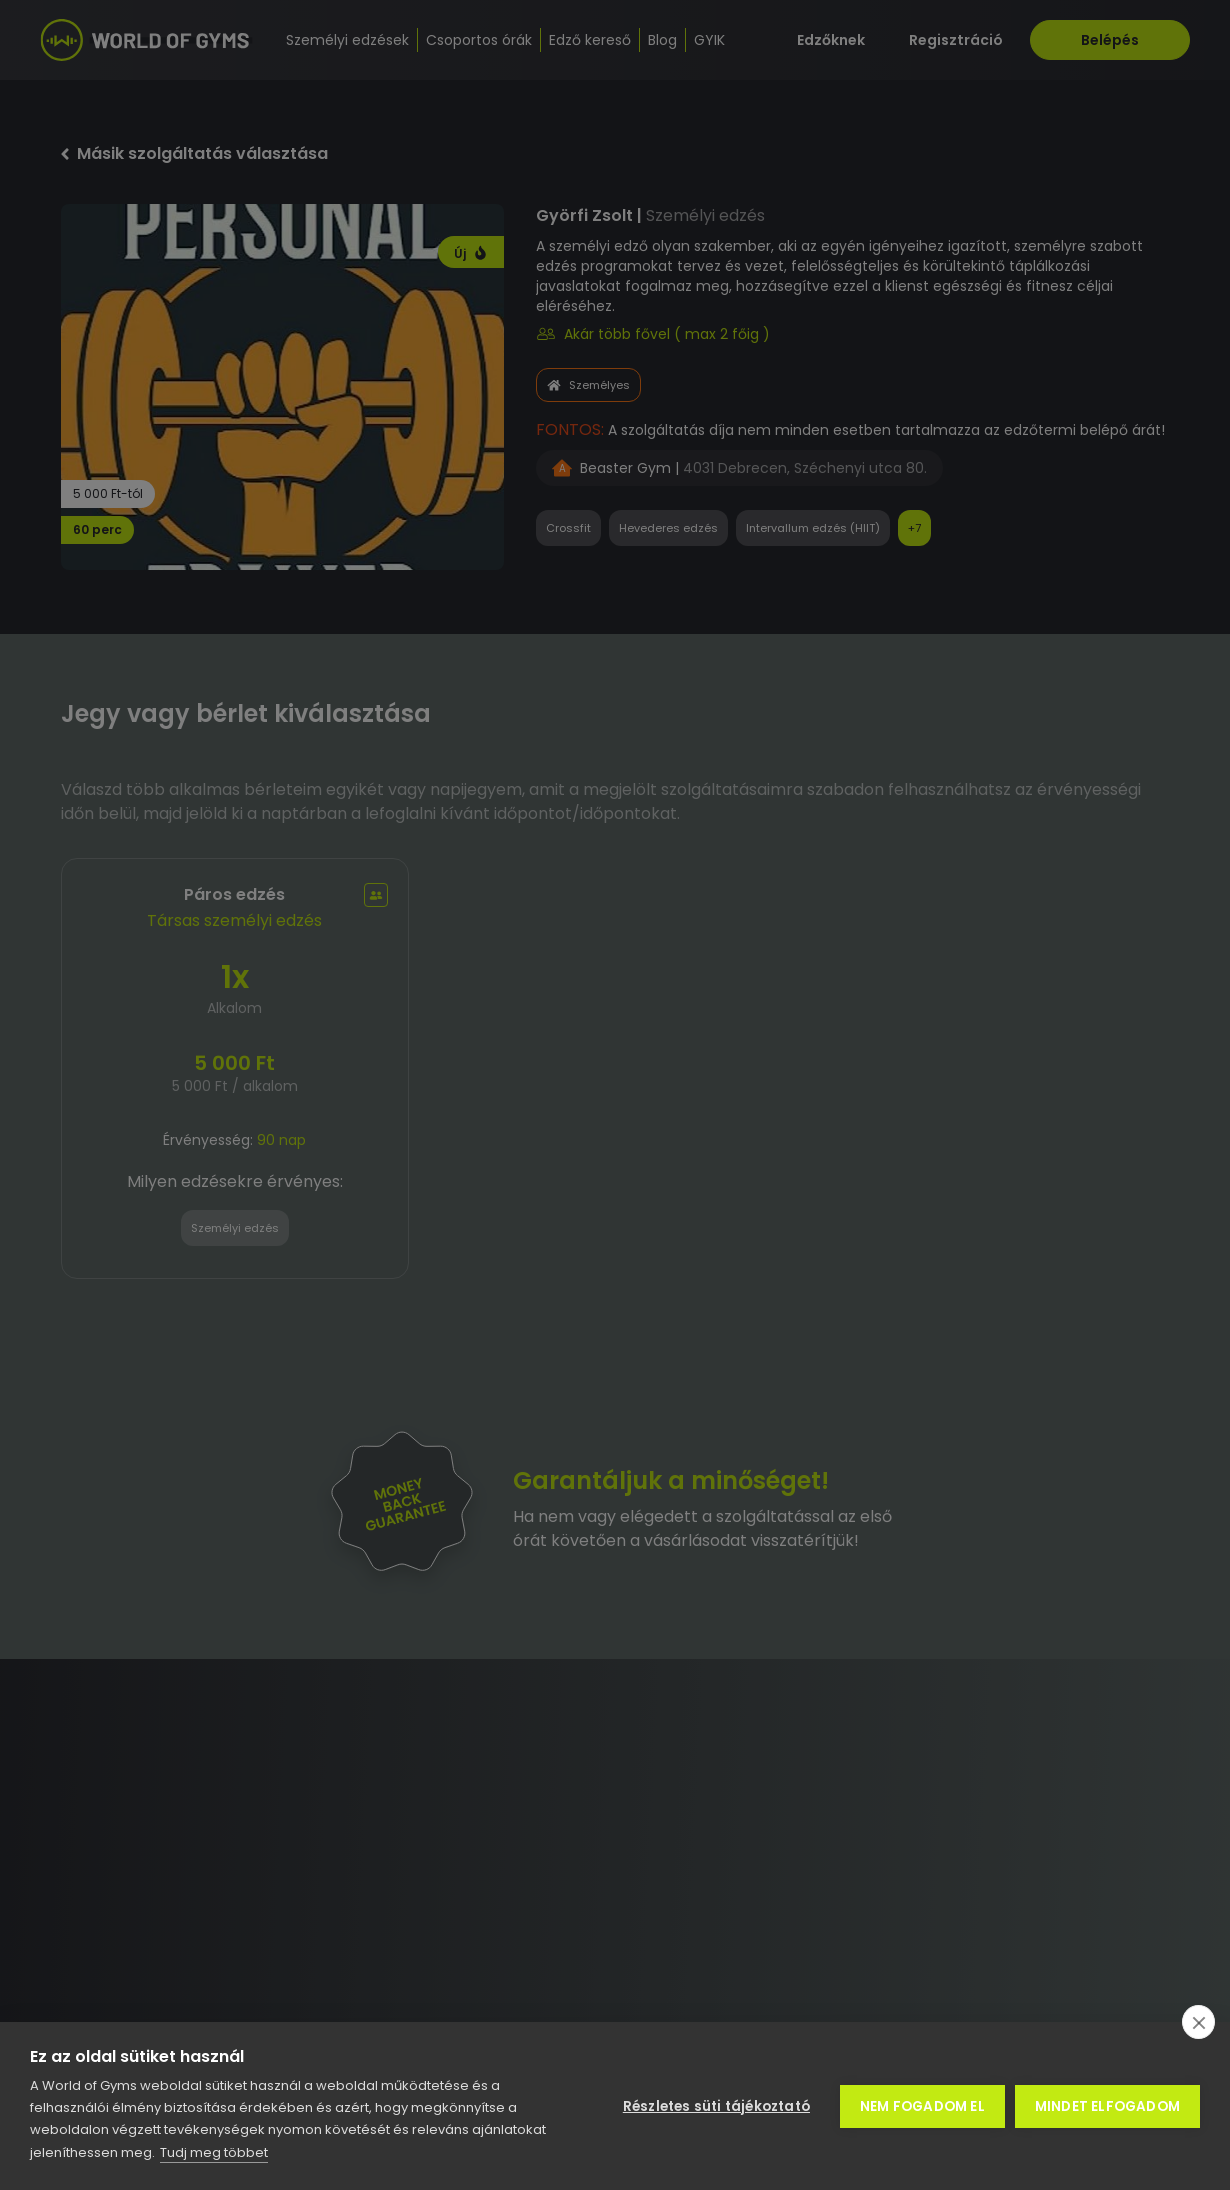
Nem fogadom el (922, 2106)
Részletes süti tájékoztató (716, 2106)
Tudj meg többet (214, 2152)
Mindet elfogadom (1107, 2106)
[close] (1198, 2022)
